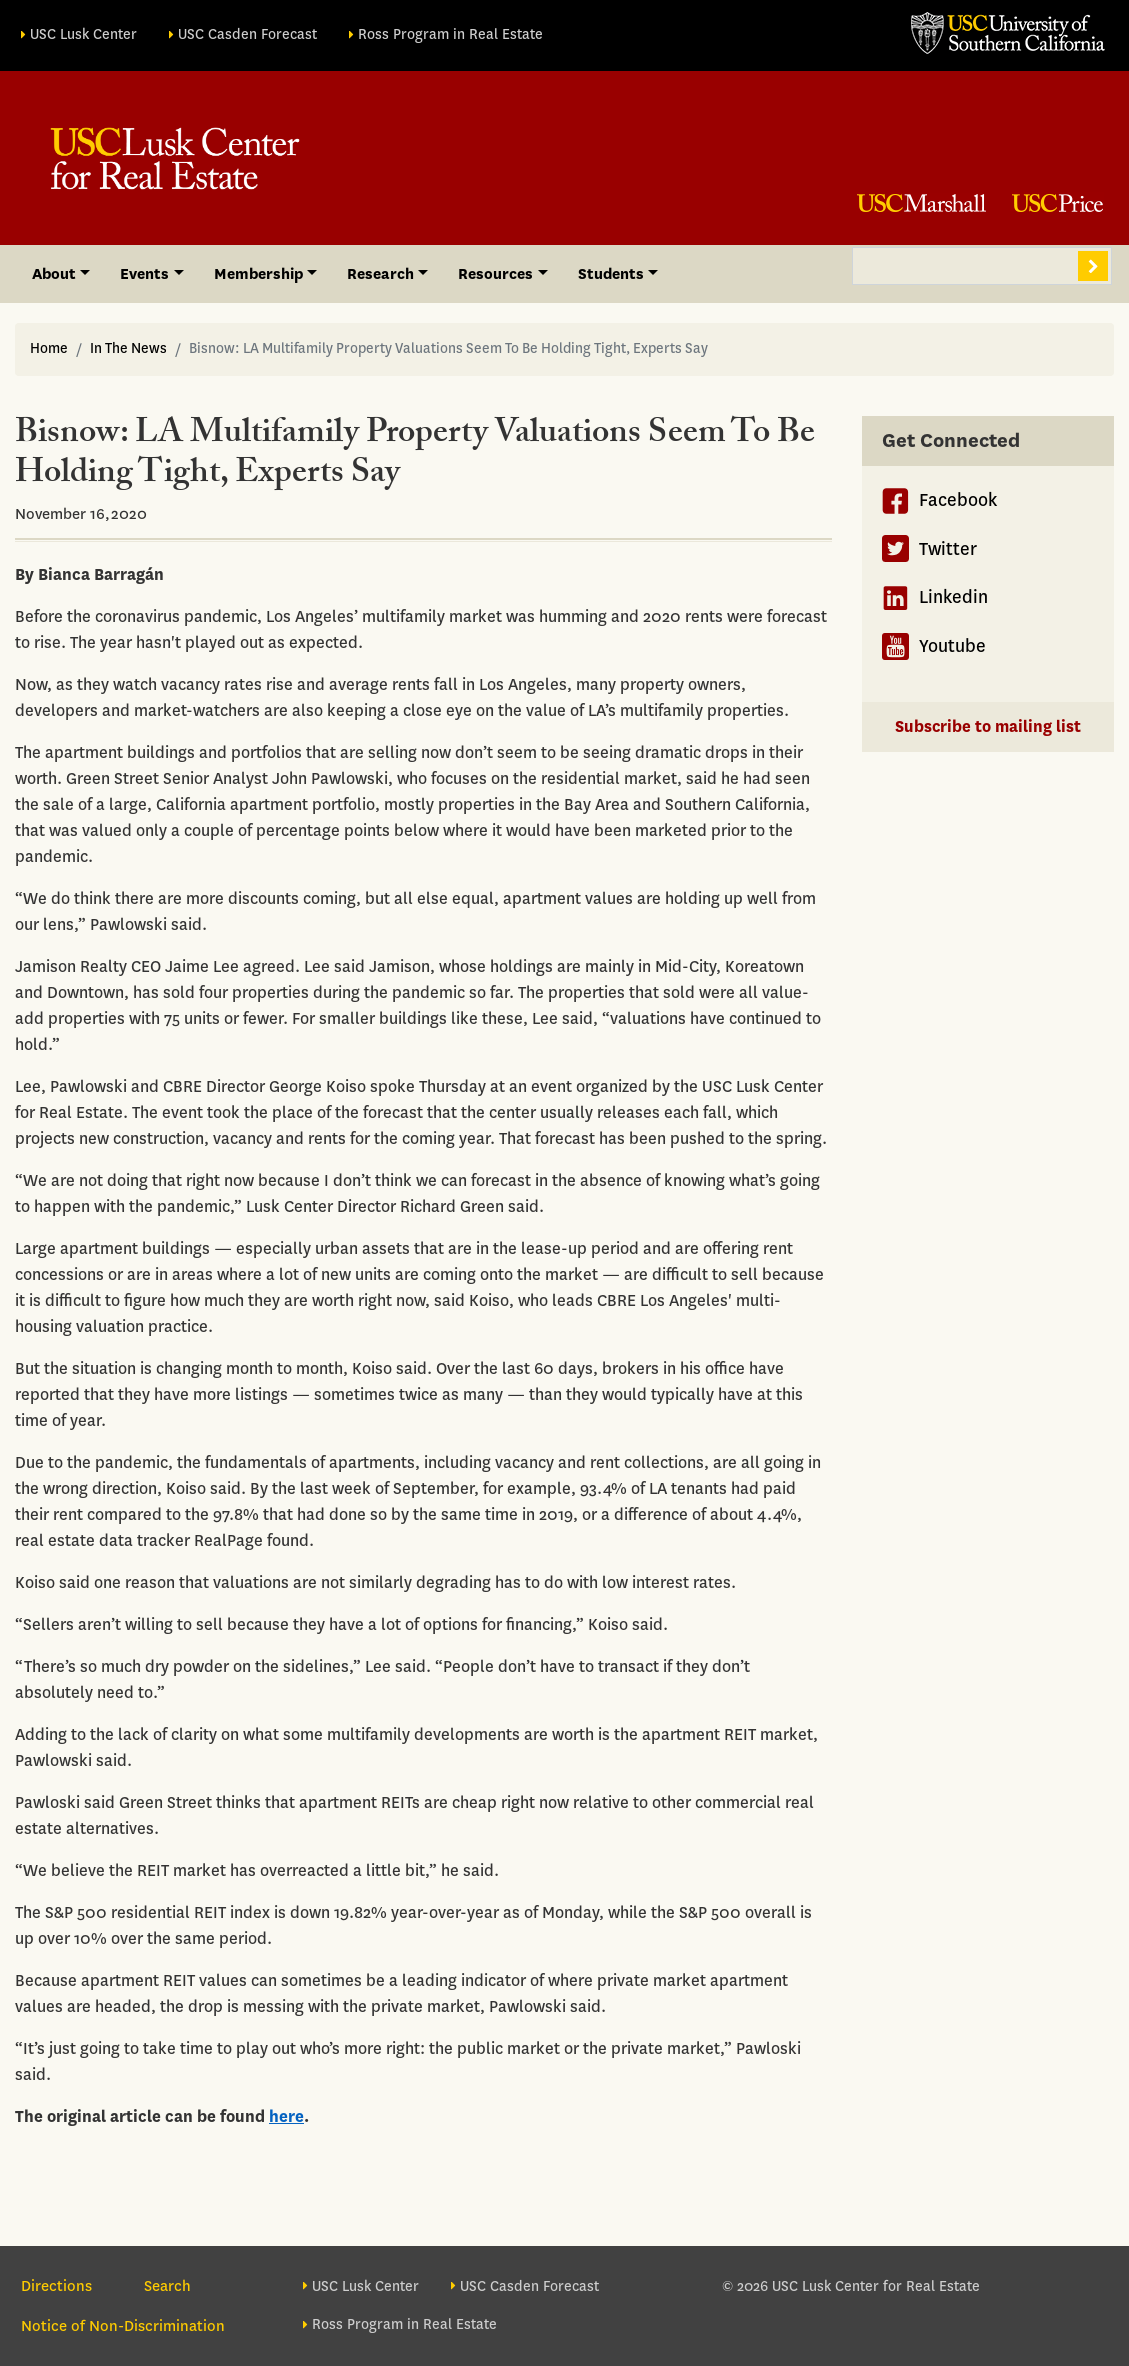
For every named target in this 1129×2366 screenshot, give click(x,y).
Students (611, 274)
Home (49, 348)
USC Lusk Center (83, 34)
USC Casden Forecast (247, 34)
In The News (128, 348)
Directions (56, 2286)
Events (144, 274)
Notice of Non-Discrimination (123, 2326)
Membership (258, 274)
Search (1093, 266)
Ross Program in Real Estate (450, 34)
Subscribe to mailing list (988, 726)
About (54, 274)
